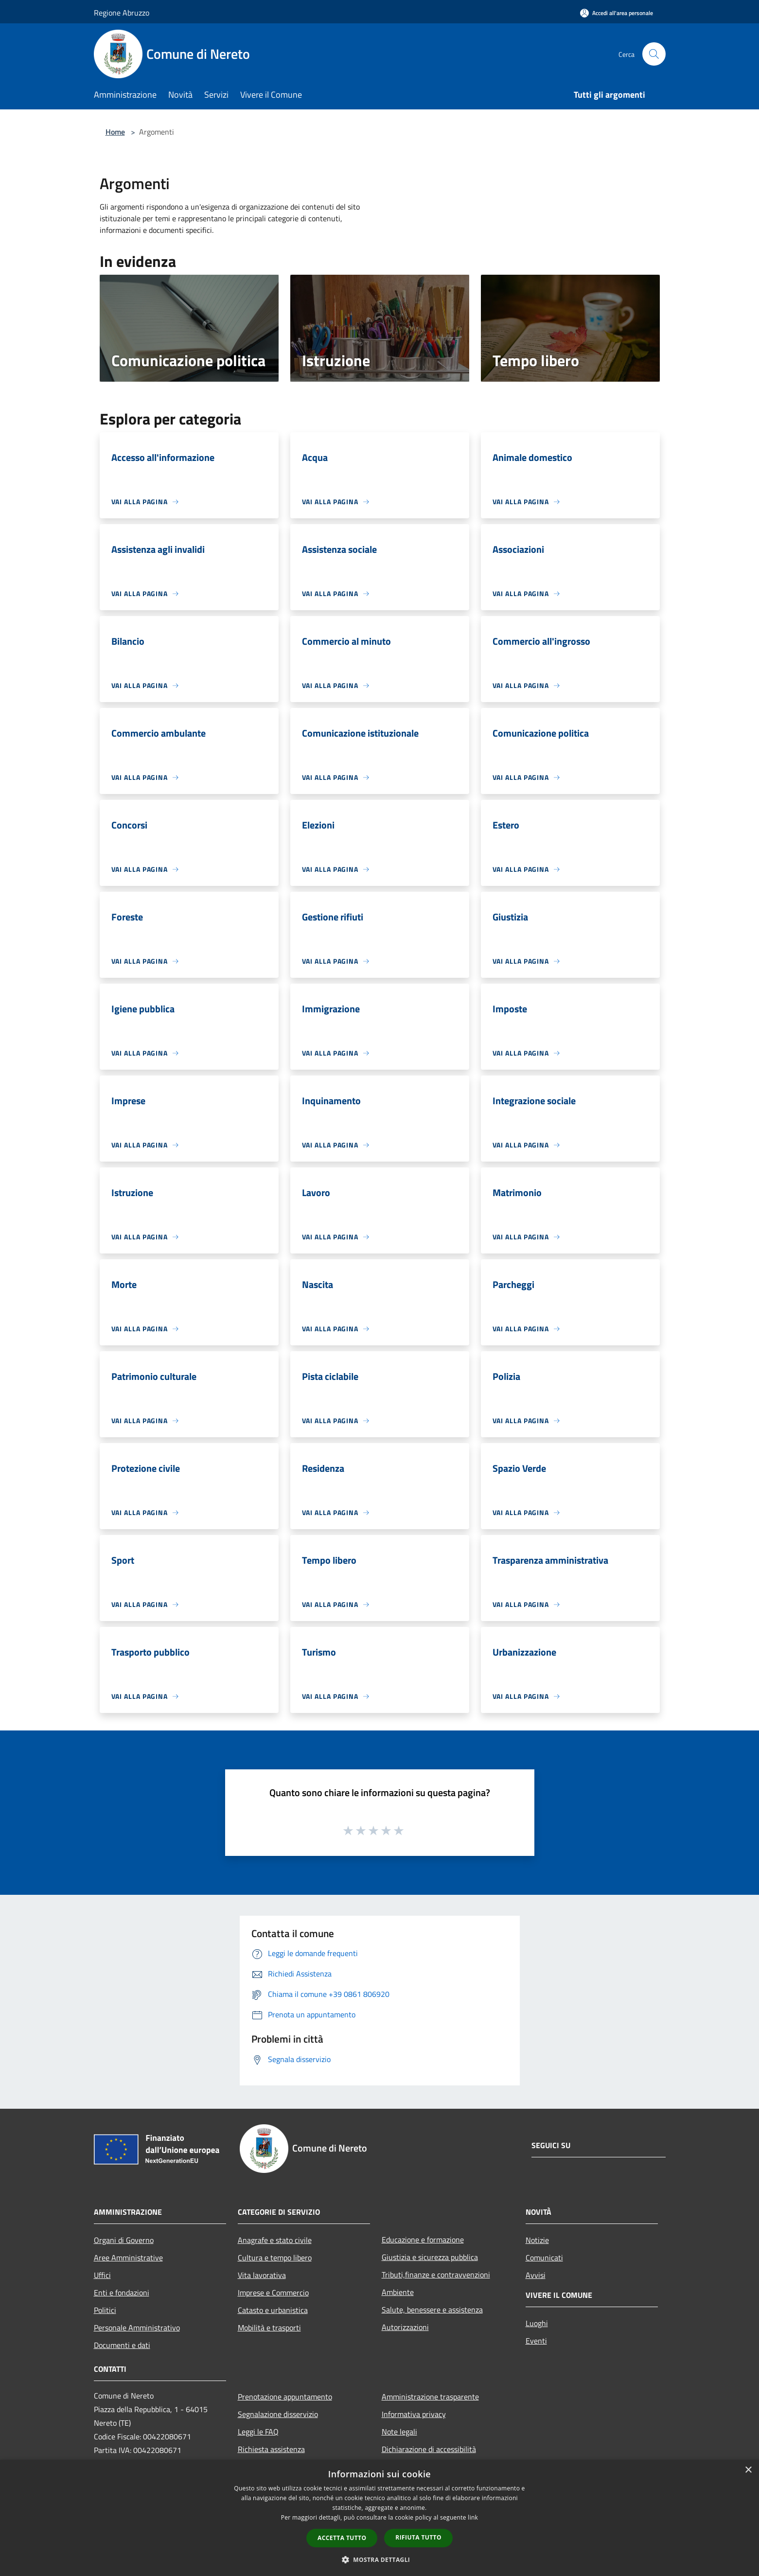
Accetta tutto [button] (342, 2538)
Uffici (102, 2275)
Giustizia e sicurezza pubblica (430, 2257)
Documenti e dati (122, 2345)
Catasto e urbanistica (273, 2310)
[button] (379, 2559)
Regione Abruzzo (121, 12)
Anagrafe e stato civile (275, 2240)
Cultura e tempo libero (275, 2257)
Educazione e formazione (423, 2239)
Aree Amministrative (128, 2257)
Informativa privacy (414, 2414)
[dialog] (379, 2518)
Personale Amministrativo (137, 2327)
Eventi (536, 2341)
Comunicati (544, 2257)
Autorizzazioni (405, 2327)
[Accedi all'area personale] (616, 12)
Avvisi (536, 2275)
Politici (105, 2310)
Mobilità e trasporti (269, 2327)
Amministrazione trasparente (430, 2396)
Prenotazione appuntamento (285, 2396)
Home (115, 132)
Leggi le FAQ (258, 2431)
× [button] (748, 2470)
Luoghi (537, 2323)
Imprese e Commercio (273, 2292)
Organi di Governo (124, 2240)
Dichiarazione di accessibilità (429, 2449)
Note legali (399, 2431)
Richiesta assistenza (271, 2449)
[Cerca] (654, 54)
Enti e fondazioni (121, 2292)
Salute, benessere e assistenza (432, 2309)
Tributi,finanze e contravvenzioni (436, 2274)
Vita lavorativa (262, 2275)
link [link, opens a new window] (473, 2517)
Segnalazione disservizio (278, 2414)
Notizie (537, 2240)
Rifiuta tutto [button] (418, 2537)
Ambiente (398, 2292)
